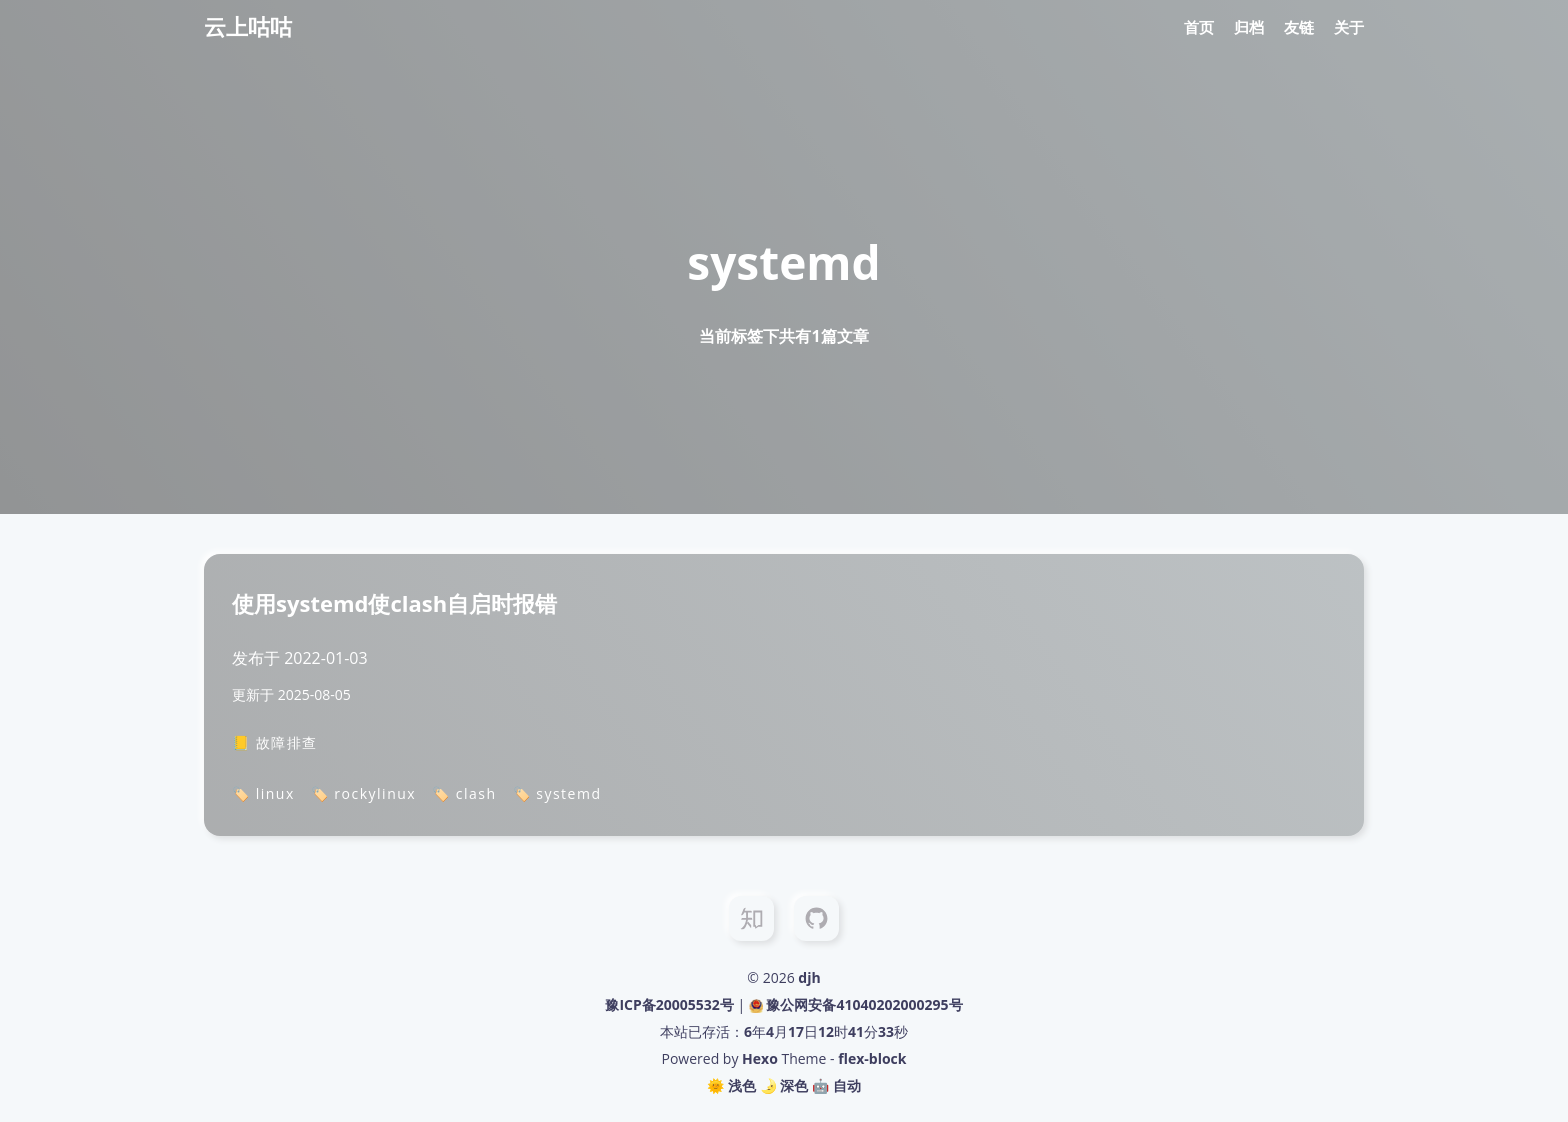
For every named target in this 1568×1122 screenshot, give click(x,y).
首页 (1199, 27)
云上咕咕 (248, 26)
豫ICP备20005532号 (669, 1004)
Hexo (760, 1058)
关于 (1349, 27)
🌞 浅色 (731, 1085)
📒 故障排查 (275, 742)
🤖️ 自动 (836, 1085)
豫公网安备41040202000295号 (864, 1004)
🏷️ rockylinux (363, 793)
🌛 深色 (784, 1085)
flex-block (872, 1058)
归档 (1249, 27)
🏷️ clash (464, 793)
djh (809, 977)
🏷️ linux (263, 793)
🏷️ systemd (557, 793)
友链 (1299, 27)
